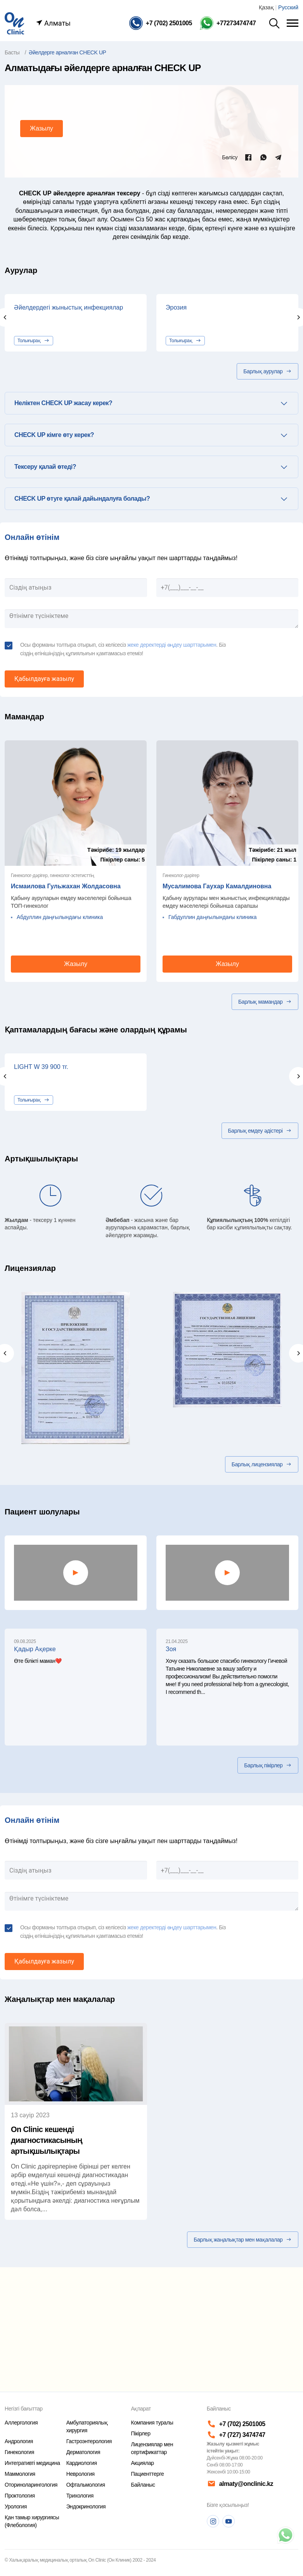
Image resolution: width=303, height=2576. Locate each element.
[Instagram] (213, 2521)
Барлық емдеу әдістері (260, 1131)
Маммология (20, 2474)
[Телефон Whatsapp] (228, 23)
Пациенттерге (147, 2474)
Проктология (20, 2495)
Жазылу (41, 128)
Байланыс (143, 2485)
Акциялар (142, 2463)
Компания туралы (152, 2422)
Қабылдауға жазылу (44, 678)
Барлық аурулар (267, 371)
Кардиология (81, 2463)
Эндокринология (86, 2506)
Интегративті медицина (32, 2463)
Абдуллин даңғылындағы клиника (60, 917)
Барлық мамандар (265, 1002)
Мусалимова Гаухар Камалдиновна (217, 886)
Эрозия (176, 307)
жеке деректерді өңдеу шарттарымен (171, 645)
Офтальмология (85, 2485)
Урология (16, 2506)
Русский (288, 7)
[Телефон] (160, 23)
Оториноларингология (31, 2485)
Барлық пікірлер (268, 1765)
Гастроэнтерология (89, 2441)
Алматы (53, 23)
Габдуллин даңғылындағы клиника (212, 917)
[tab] (151, 403)
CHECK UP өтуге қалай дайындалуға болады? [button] (82, 498)
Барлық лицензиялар (262, 1464)
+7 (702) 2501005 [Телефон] (236, 2424)
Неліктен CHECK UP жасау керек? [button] (63, 403)
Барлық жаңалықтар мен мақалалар (243, 2240)
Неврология (80, 2474)
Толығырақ (33, 341)
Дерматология (83, 2452)
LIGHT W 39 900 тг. (41, 1066)
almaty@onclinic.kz (240, 2484)
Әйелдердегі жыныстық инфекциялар (68, 307)
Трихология (79, 2495)
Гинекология (19, 2452)
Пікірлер (140, 2433)
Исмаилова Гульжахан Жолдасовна (66, 886)
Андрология (19, 2441)
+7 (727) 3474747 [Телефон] (236, 2435)
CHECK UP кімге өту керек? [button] (54, 435)
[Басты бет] (14, 22)
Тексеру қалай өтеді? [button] (45, 466)
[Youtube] (228, 2521)
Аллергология (21, 2422)
